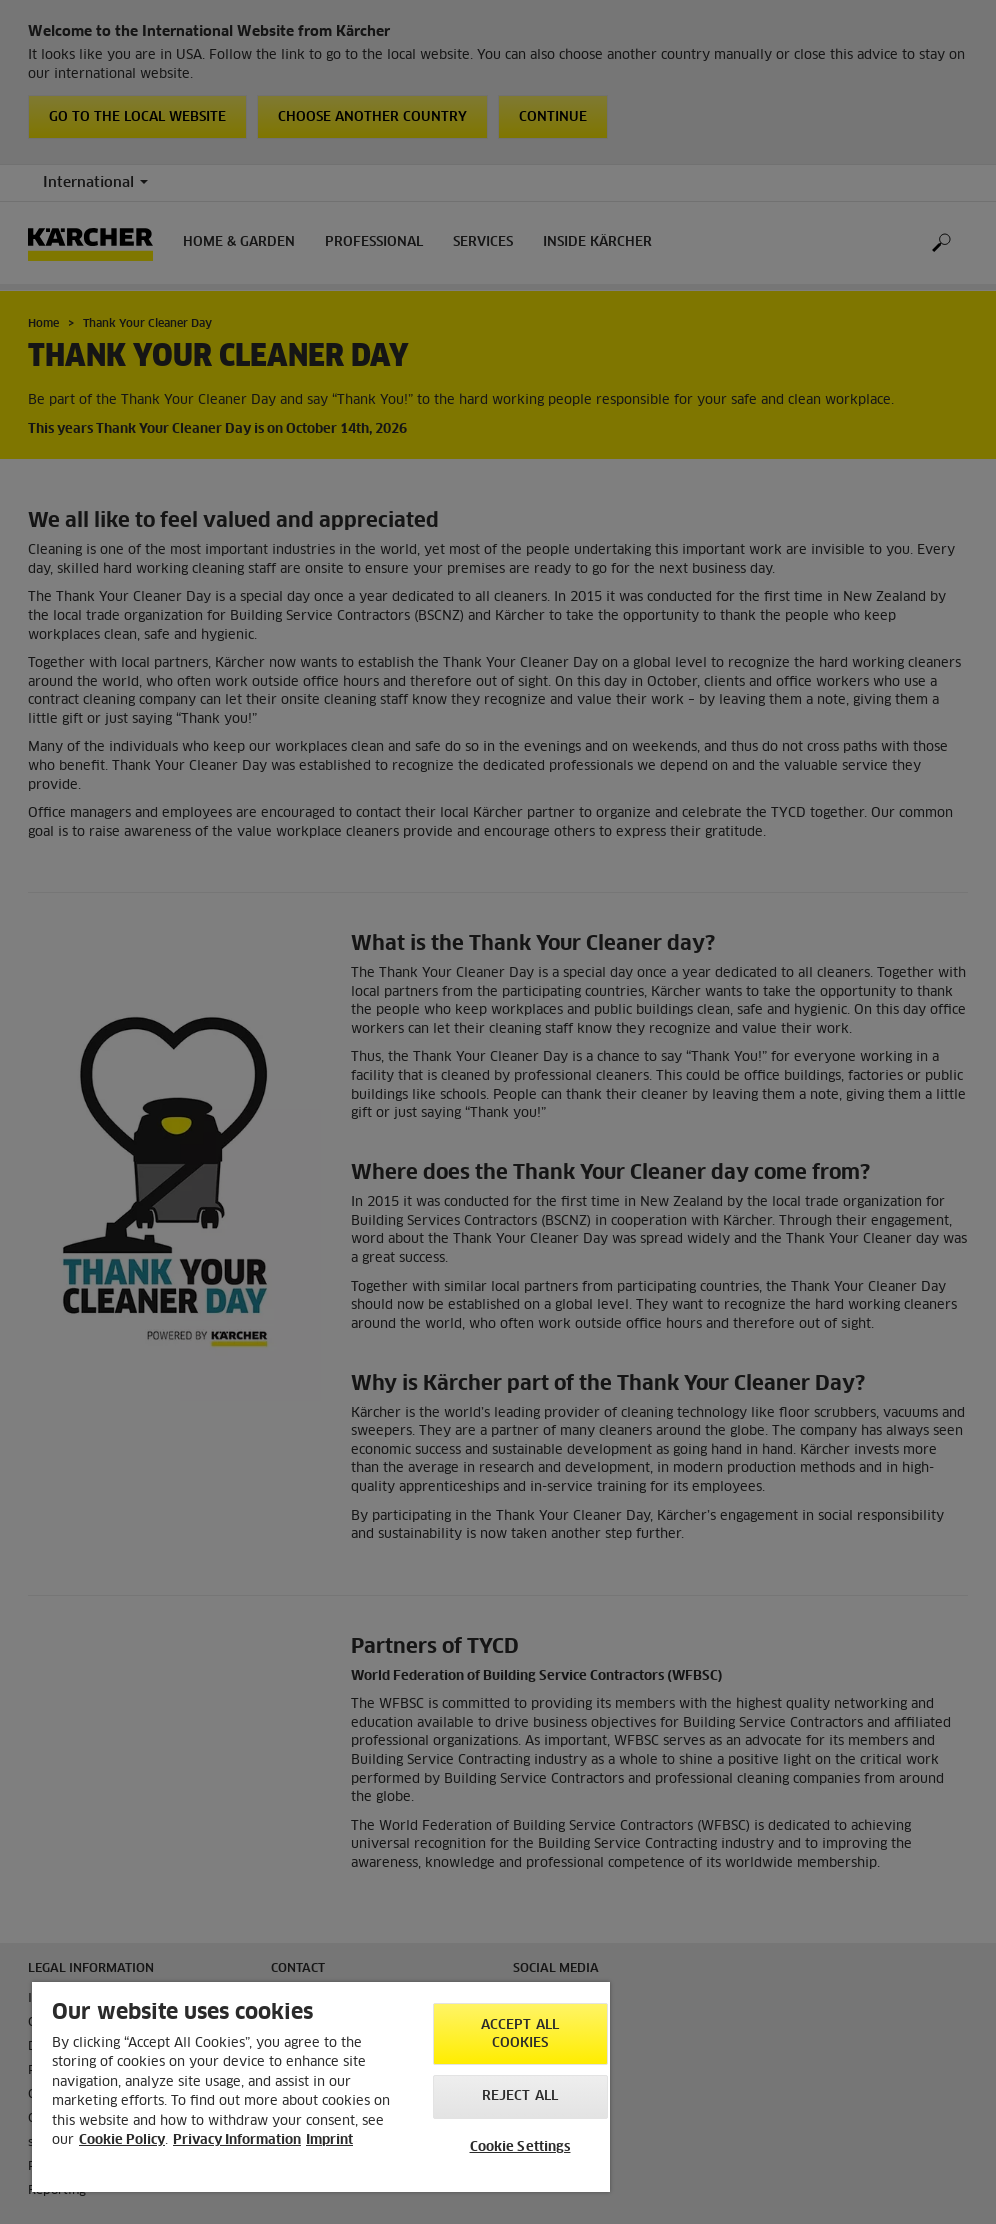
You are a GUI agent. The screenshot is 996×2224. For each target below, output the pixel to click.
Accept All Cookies (520, 2034)
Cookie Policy (122, 2140)
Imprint (329, 2140)
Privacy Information (237, 2140)
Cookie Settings (520, 2147)
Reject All (520, 2096)
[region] (321, 2087)
